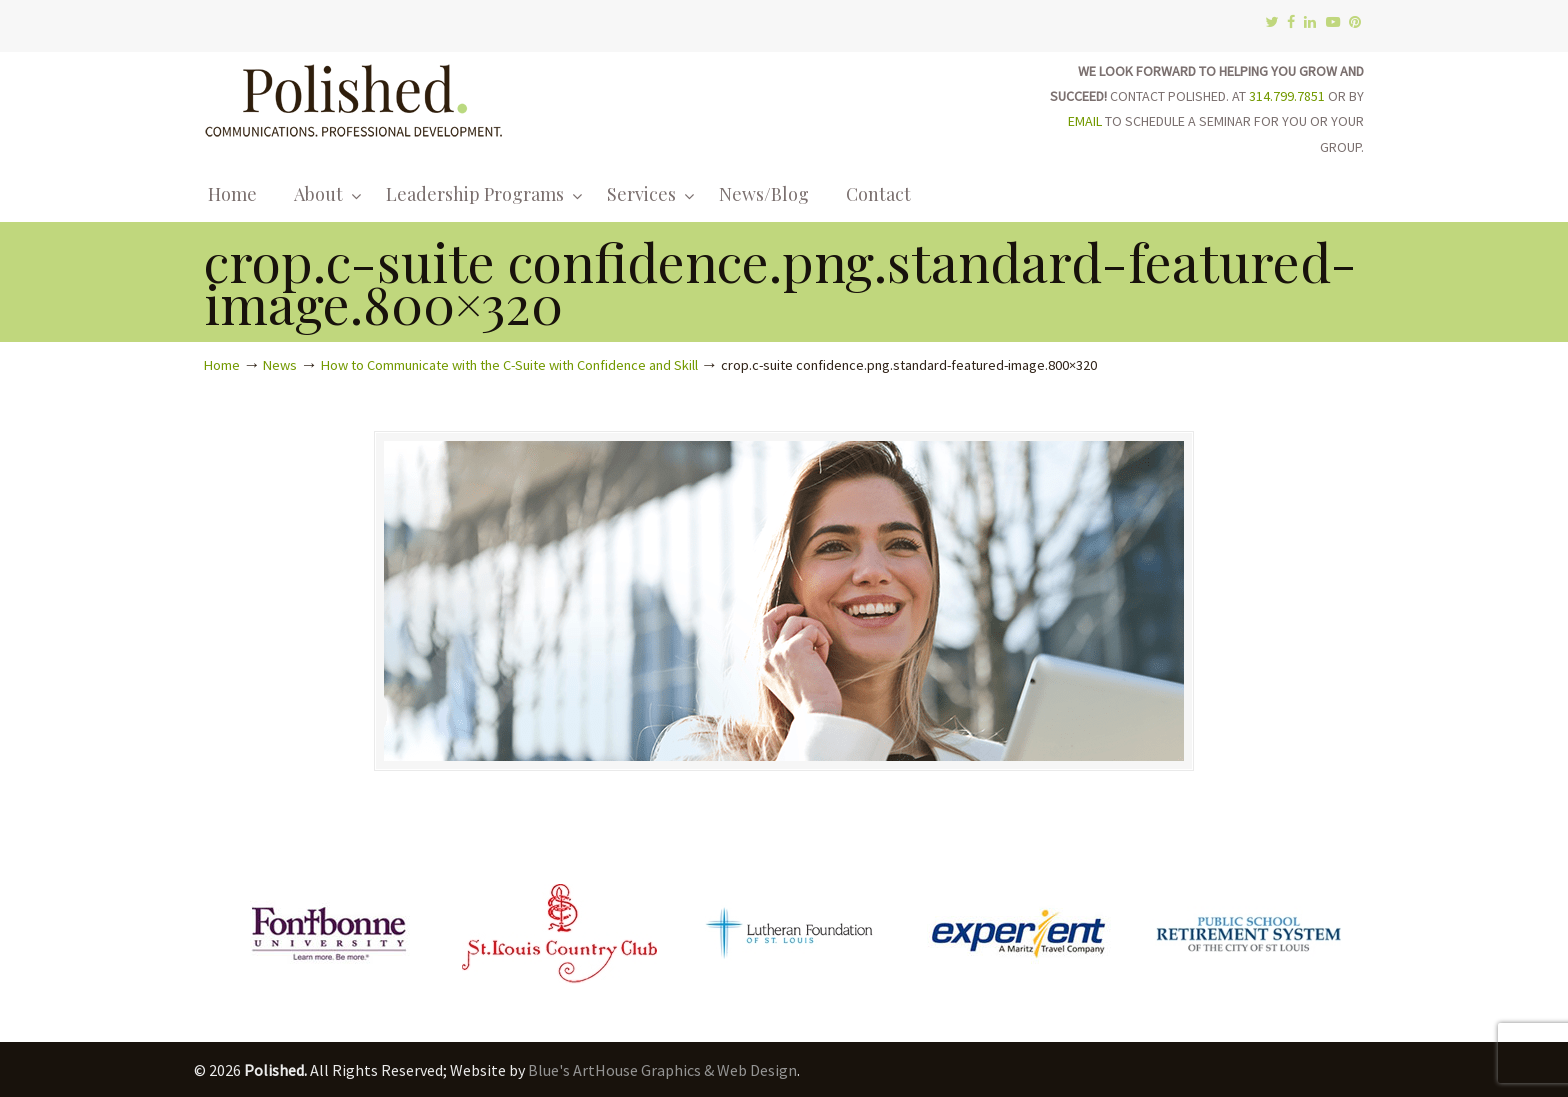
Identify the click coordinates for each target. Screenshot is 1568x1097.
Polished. (354, 97)
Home (222, 365)
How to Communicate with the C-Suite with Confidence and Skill (509, 365)
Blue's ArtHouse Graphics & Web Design (662, 1070)
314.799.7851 (1287, 96)
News (280, 365)
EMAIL (1085, 121)
